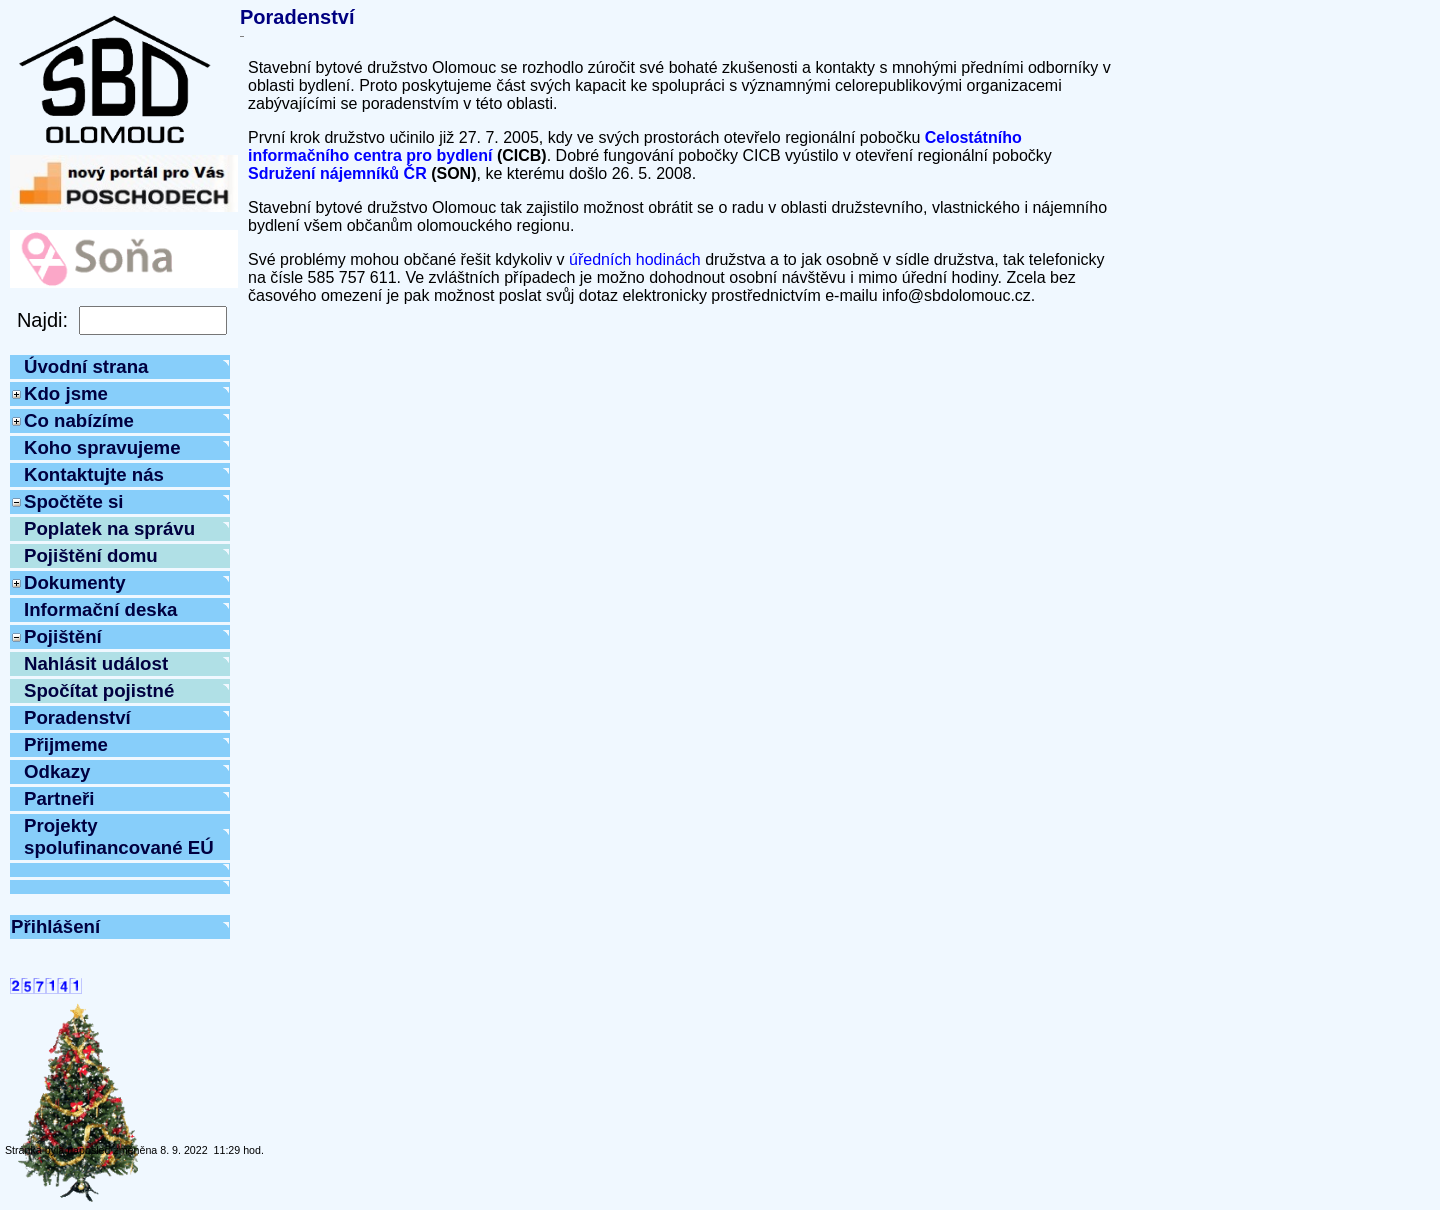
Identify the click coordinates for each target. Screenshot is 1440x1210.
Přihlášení (55, 926)
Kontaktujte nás (94, 474)
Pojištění (63, 636)
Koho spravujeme (102, 447)
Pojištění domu (91, 555)
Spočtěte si (74, 501)
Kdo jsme (66, 393)
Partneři (59, 798)
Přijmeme (66, 744)
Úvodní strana (86, 366)
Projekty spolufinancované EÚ (119, 836)
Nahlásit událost (96, 663)
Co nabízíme (79, 420)
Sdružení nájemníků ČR (337, 173)
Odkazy (57, 771)
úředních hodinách (635, 259)
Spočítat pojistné (99, 690)
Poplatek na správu (109, 528)
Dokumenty (75, 582)
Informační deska (100, 609)
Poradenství (77, 717)
